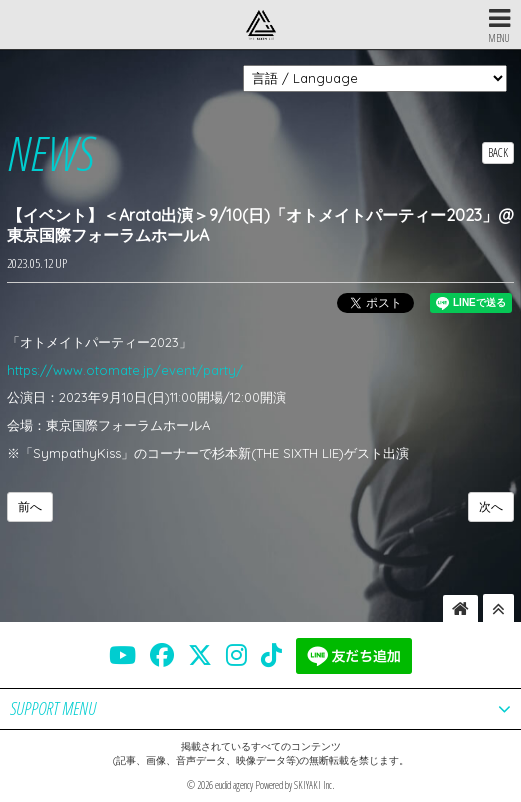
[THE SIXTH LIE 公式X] (200, 655)
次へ (491, 506)
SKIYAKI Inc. (314, 785)
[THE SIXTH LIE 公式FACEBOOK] (162, 655)
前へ (30, 506)
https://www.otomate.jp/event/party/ (125, 370)
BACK (498, 152)
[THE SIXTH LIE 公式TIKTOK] (271, 655)
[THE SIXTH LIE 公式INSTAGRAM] (236, 655)
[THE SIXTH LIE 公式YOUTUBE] (122, 655)
